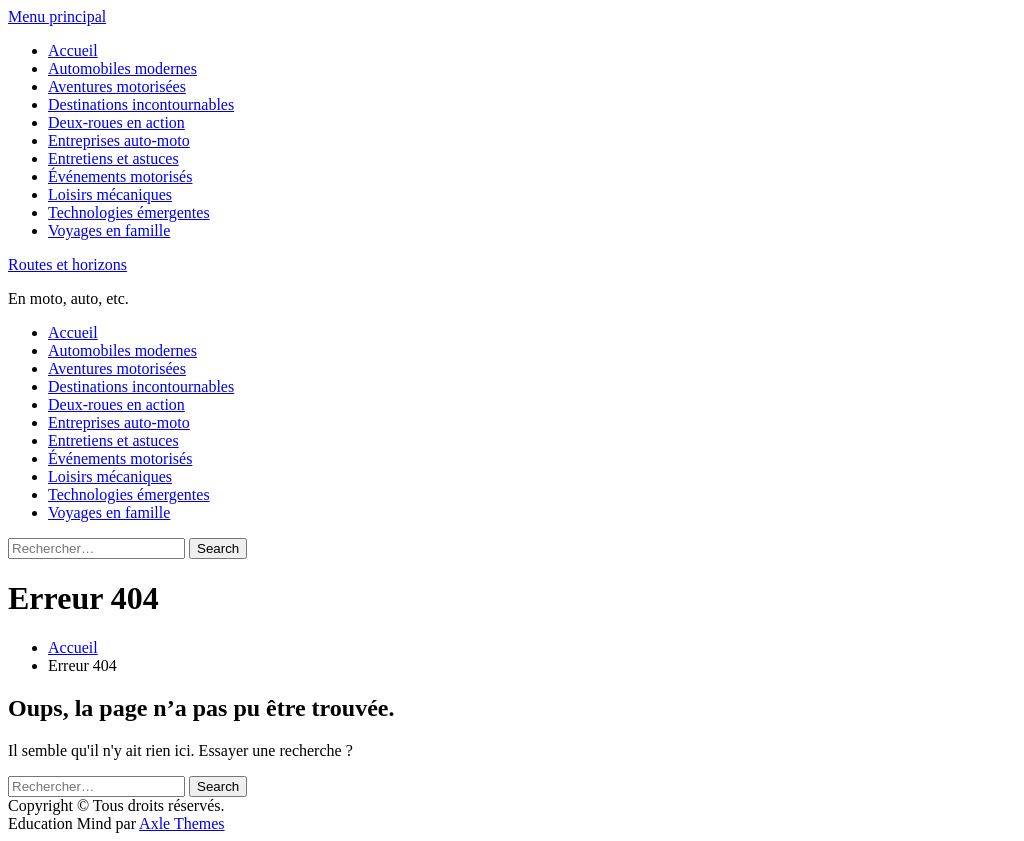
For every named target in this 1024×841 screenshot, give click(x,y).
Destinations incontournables (141, 104)
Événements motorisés (120, 176)
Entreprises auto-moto (119, 140)
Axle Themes (181, 823)
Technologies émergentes (129, 212)
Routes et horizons (67, 264)
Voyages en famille (109, 230)
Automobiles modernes (122, 68)
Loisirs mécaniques (110, 194)
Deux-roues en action (116, 122)
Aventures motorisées (117, 86)
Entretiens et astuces (113, 158)
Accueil (73, 50)
